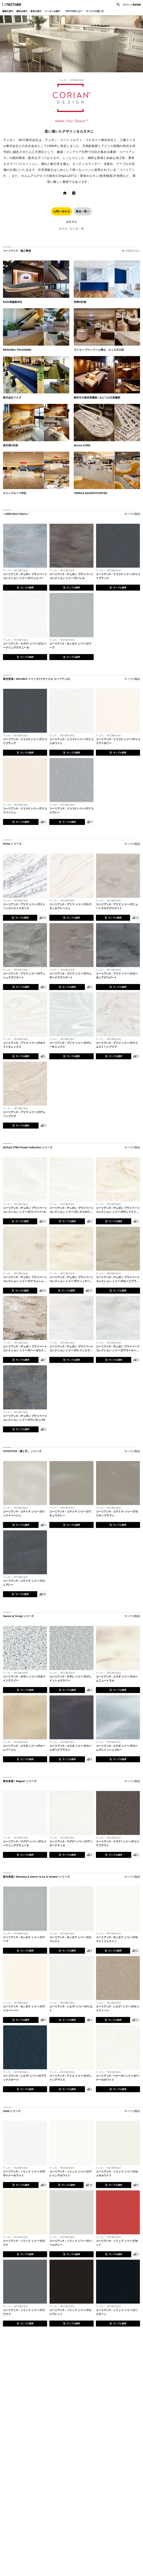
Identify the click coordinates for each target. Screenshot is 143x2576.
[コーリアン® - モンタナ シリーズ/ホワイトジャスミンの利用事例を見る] (135, 1951)
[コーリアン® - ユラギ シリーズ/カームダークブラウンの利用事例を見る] (90, 1759)
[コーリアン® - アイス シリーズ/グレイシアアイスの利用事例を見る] (90, 2089)
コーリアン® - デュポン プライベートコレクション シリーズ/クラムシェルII (25, 1281)
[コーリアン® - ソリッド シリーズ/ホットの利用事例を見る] (136, 2254)
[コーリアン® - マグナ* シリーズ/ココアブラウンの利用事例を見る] (136, 1855)
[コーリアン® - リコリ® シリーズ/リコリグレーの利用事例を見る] (90, 822)
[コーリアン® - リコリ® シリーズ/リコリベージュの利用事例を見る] (43, 822)
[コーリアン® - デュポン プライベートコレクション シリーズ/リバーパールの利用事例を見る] (42, 1221)
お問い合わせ (61, 211)
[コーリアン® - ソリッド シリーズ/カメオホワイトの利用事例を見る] (136, 2185)
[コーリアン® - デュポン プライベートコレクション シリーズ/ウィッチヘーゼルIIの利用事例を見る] (88, 1291)
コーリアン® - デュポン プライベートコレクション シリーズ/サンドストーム (118, 1211)
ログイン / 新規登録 (132, 5)
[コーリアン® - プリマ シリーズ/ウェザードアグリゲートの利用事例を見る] (90, 987)
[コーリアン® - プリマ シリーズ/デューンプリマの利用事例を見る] (43, 1126)
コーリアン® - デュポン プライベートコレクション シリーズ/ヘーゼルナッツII (25, 1350)
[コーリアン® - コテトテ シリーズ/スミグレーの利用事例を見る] (42, 1594)
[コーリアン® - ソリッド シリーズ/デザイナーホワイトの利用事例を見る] (43, 2185)
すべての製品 (132, 513)
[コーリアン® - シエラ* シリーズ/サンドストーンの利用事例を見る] (135, 2020)
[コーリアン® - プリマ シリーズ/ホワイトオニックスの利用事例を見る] (43, 1056)
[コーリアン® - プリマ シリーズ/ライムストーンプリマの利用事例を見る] (136, 1056)
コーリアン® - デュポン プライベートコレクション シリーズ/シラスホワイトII (71, 1211)
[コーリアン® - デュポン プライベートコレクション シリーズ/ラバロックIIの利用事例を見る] (43, 1429)
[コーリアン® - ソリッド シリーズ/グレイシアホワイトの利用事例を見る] (88, 2185)
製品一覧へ (83, 211)
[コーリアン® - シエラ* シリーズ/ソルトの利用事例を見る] (90, 2020)
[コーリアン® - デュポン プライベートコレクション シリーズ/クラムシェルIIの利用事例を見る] (42, 1291)
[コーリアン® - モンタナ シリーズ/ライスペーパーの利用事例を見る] (43, 2020)
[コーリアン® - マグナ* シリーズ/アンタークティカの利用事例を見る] (90, 1855)
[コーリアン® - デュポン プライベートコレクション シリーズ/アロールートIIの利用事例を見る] (136, 1360)
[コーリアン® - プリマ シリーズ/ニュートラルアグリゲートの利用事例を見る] (135, 918)
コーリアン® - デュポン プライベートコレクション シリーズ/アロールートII (118, 1350)
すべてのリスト (131, 250)
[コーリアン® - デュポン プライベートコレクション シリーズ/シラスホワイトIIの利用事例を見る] (90, 1221)
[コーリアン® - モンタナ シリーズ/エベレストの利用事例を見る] (90, 1951)
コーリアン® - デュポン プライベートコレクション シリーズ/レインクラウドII (71, 1350)
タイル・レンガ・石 (71, 228)
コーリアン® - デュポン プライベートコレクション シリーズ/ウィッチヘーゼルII (71, 1281)
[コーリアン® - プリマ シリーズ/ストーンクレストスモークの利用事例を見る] (42, 918)
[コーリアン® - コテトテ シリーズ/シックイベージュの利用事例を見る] (43, 1525)
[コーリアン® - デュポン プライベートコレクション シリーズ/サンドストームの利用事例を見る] (136, 1221)
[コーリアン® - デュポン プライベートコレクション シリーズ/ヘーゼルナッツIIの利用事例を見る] (43, 1360)
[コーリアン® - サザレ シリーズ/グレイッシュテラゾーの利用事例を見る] (90, 1690)
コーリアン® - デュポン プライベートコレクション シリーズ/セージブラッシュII (118, 1281)
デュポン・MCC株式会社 (15, 570)
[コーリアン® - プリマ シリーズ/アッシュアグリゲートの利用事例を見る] (43, 987)
